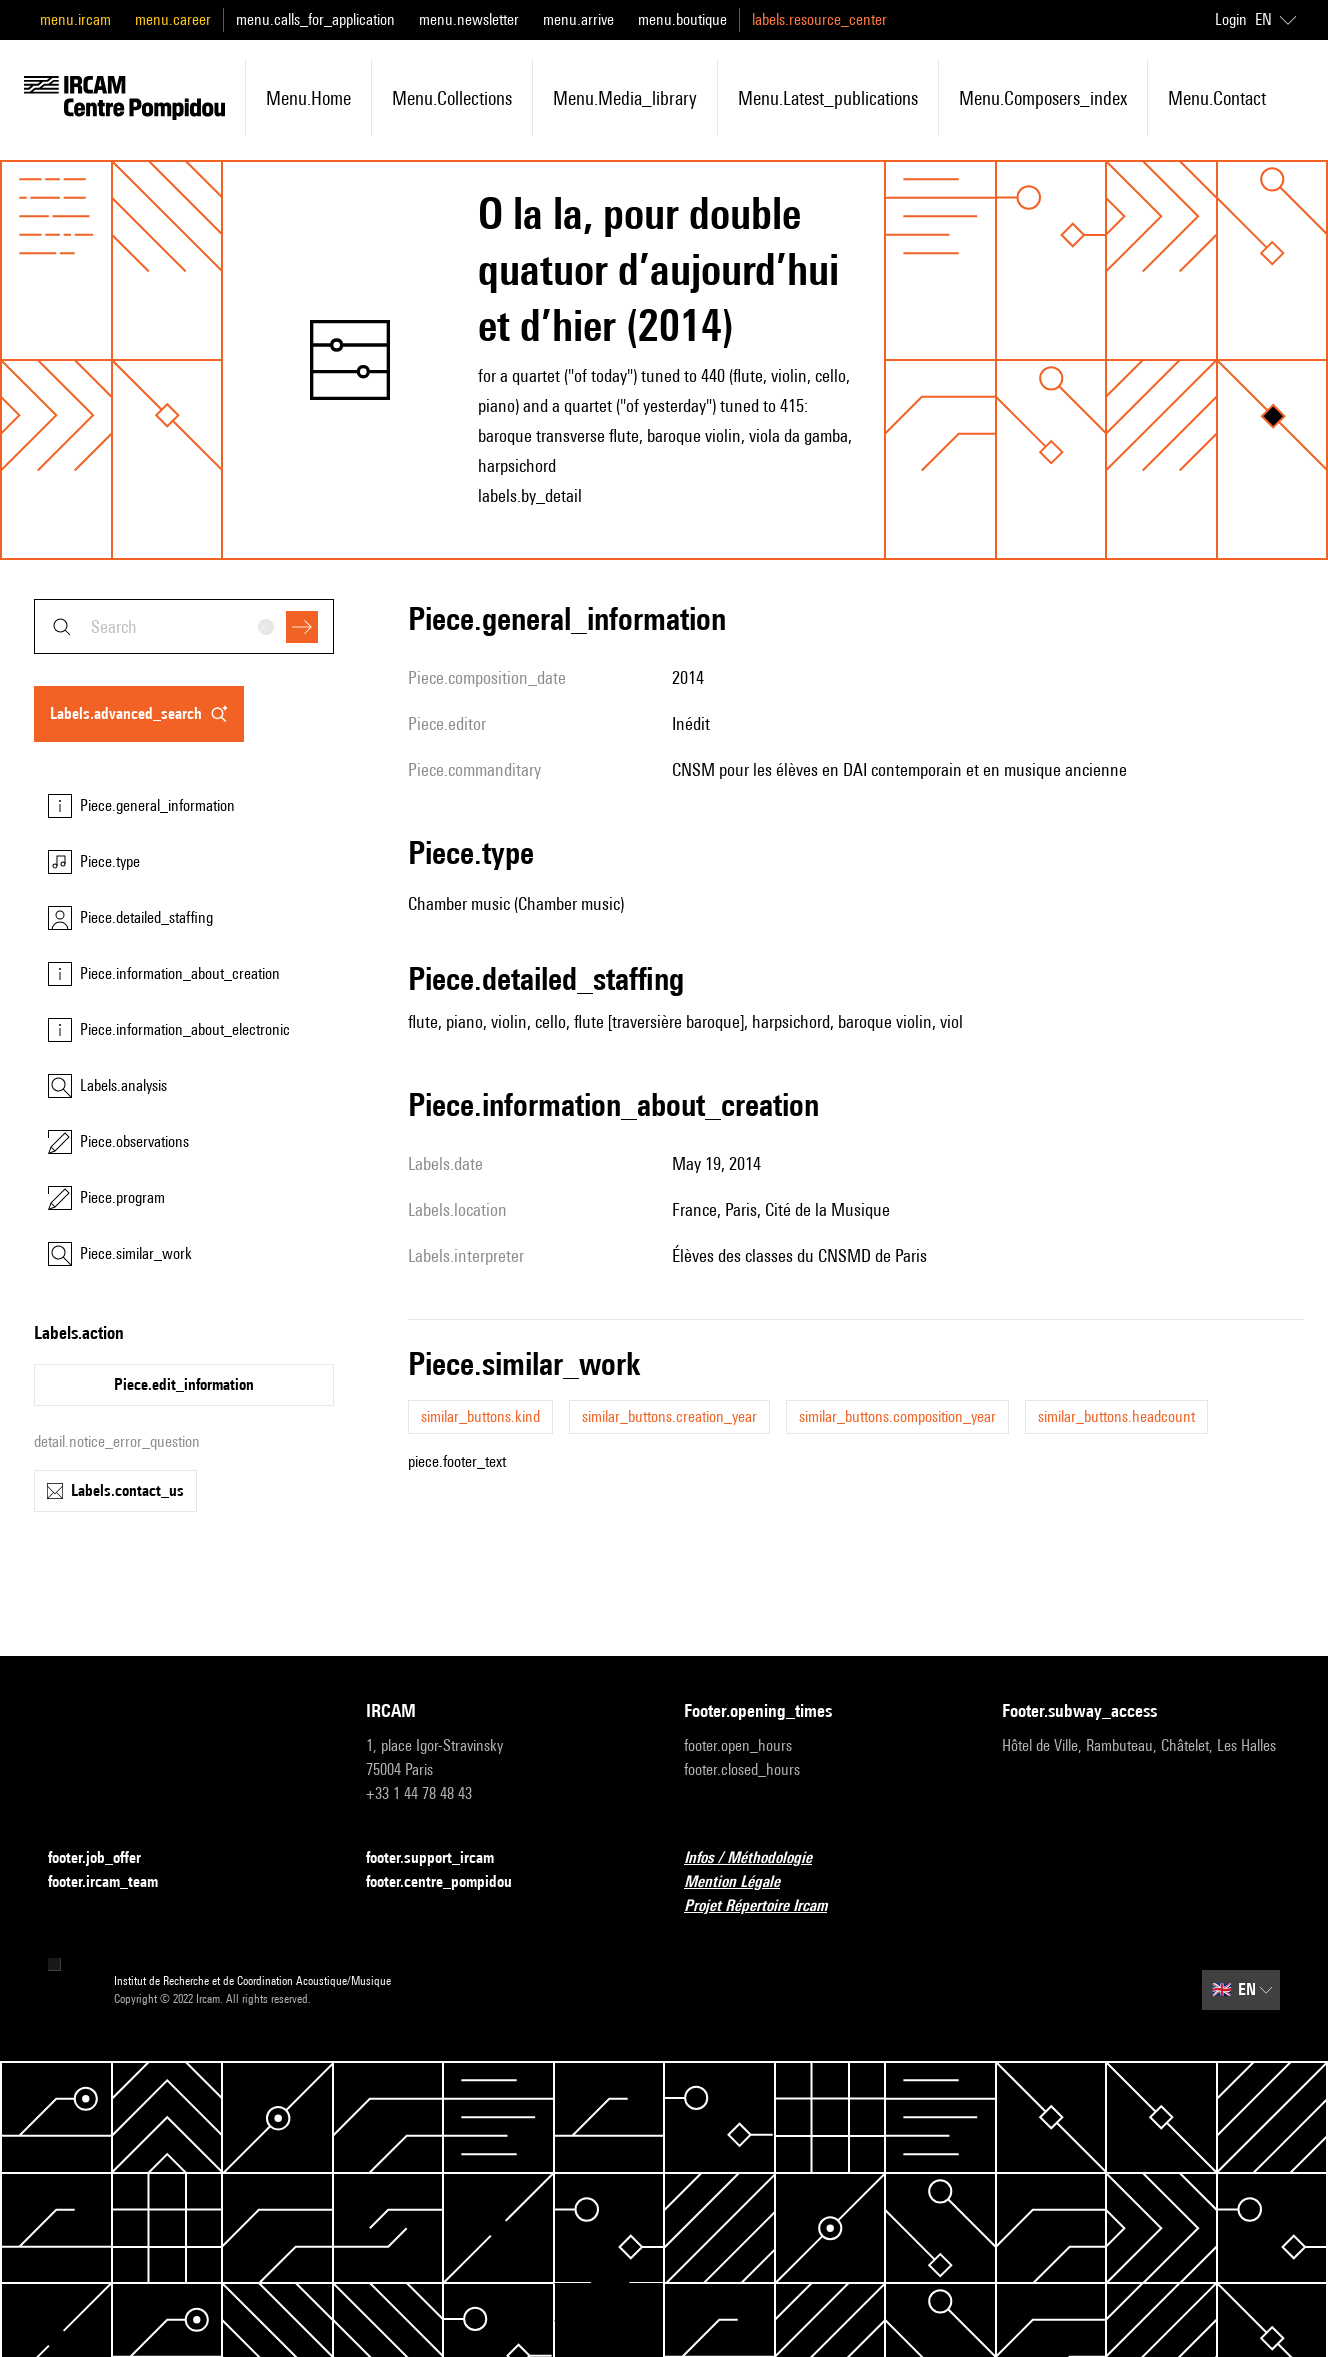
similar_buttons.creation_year (669, 1416)
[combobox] (184, 626)
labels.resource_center (819, 19)
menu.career (173, 19)
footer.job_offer (106, 1858)
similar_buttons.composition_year (897, 1416)
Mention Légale (744, 1882)
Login (1231, 19)
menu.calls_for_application (315, 19)
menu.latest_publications (828, 98)
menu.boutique (682, 19)
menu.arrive (578, 19)
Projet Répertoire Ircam (767, 1906)
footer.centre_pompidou (451, 1882)
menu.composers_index (1043, 98)
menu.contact (1217, 98)
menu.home (308, 98)
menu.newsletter (469, 19)
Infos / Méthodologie (760, 1858)
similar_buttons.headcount (1116, 1416)
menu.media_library (625, 98)
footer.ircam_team (115, 1882)
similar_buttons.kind (480, 1416)
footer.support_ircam (442, 1858)
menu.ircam (75, 19)
